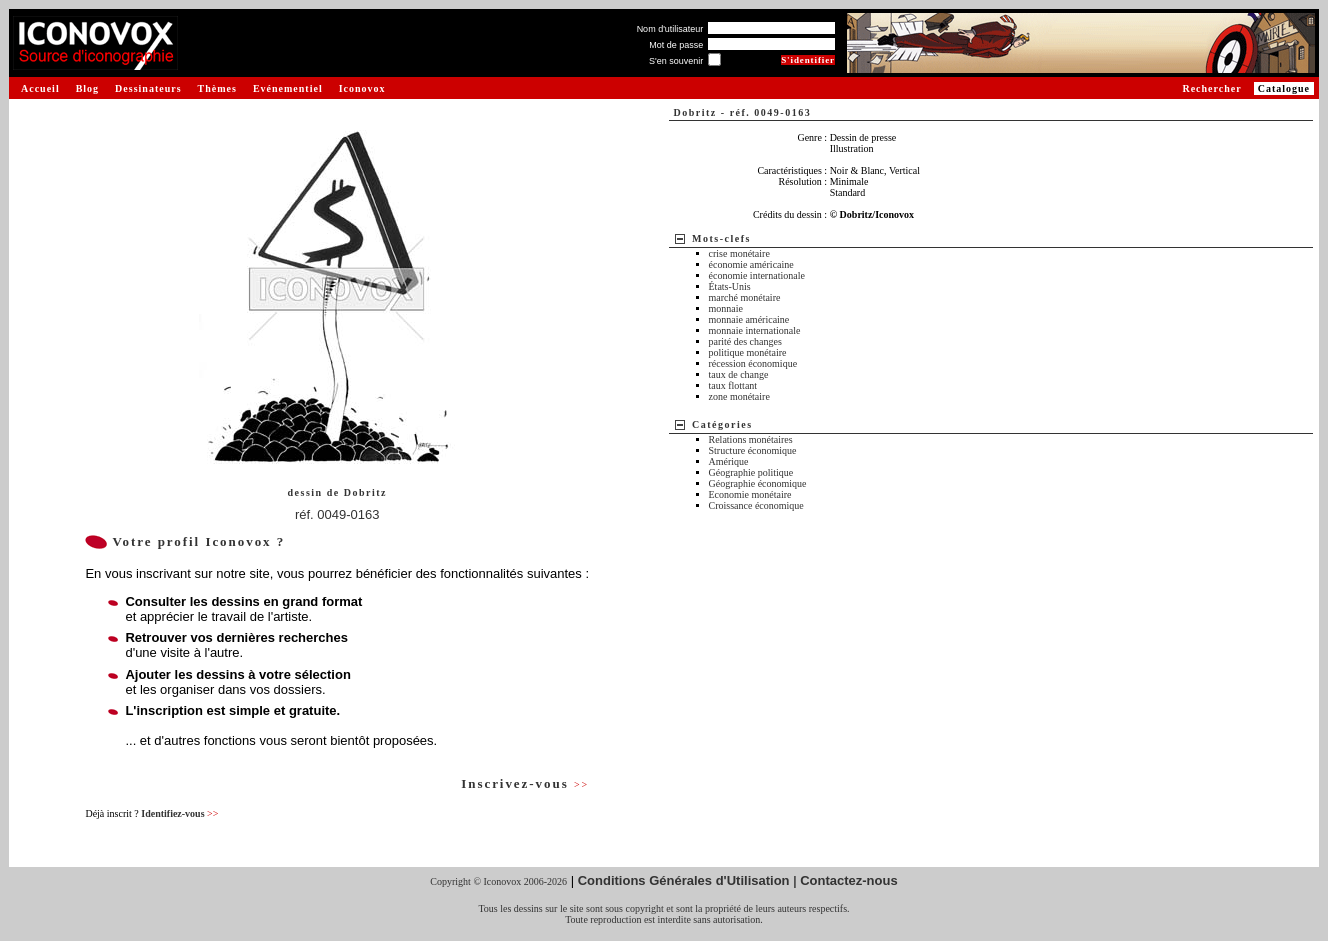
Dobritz (365, 492)
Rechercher (1211, 88)
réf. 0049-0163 (337, 514)
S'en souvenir (676, 61)
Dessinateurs (148, 88)
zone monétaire (739, 396)
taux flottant (733, 385)
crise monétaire (739, 253)
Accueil (40, 88)
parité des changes (745, 341)
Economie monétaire (750, 494)
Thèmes (217, 88)
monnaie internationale (755, 330)
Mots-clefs (721, 238)
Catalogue (1284, 88)
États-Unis (730, 286)
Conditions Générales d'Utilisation (684, 880)
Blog (87, 88)
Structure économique (753, 450)
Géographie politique (751, 472)
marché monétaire (745, 297)
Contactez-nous (849, 880)
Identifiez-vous (179, 813)
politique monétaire (748, 352)
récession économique (753, 363)
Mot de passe (676, 45)
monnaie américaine (749, 319)
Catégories (722, 424)
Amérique (729, 461)
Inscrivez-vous (525, 783)
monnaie (726, 308)
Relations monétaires (751, 439)
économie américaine (751, 264)
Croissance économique (756, 505)
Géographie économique (758, 483)
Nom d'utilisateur (670, 29)
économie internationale (757, 275)
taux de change (739, 374)
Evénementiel (288, 88)
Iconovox (362, 88)
